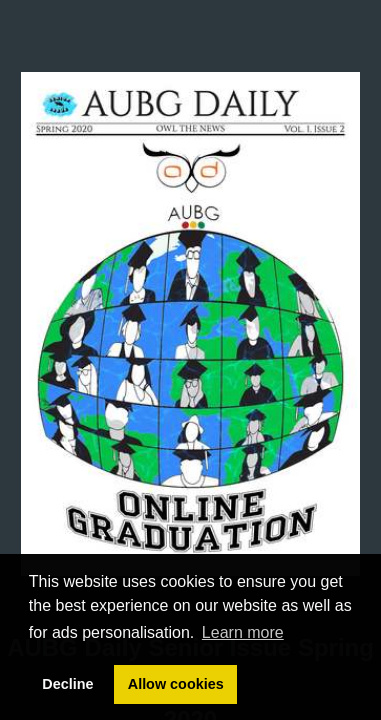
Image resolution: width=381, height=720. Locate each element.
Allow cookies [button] (176, 684)
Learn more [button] (243, 632)
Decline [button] (67, 684)
